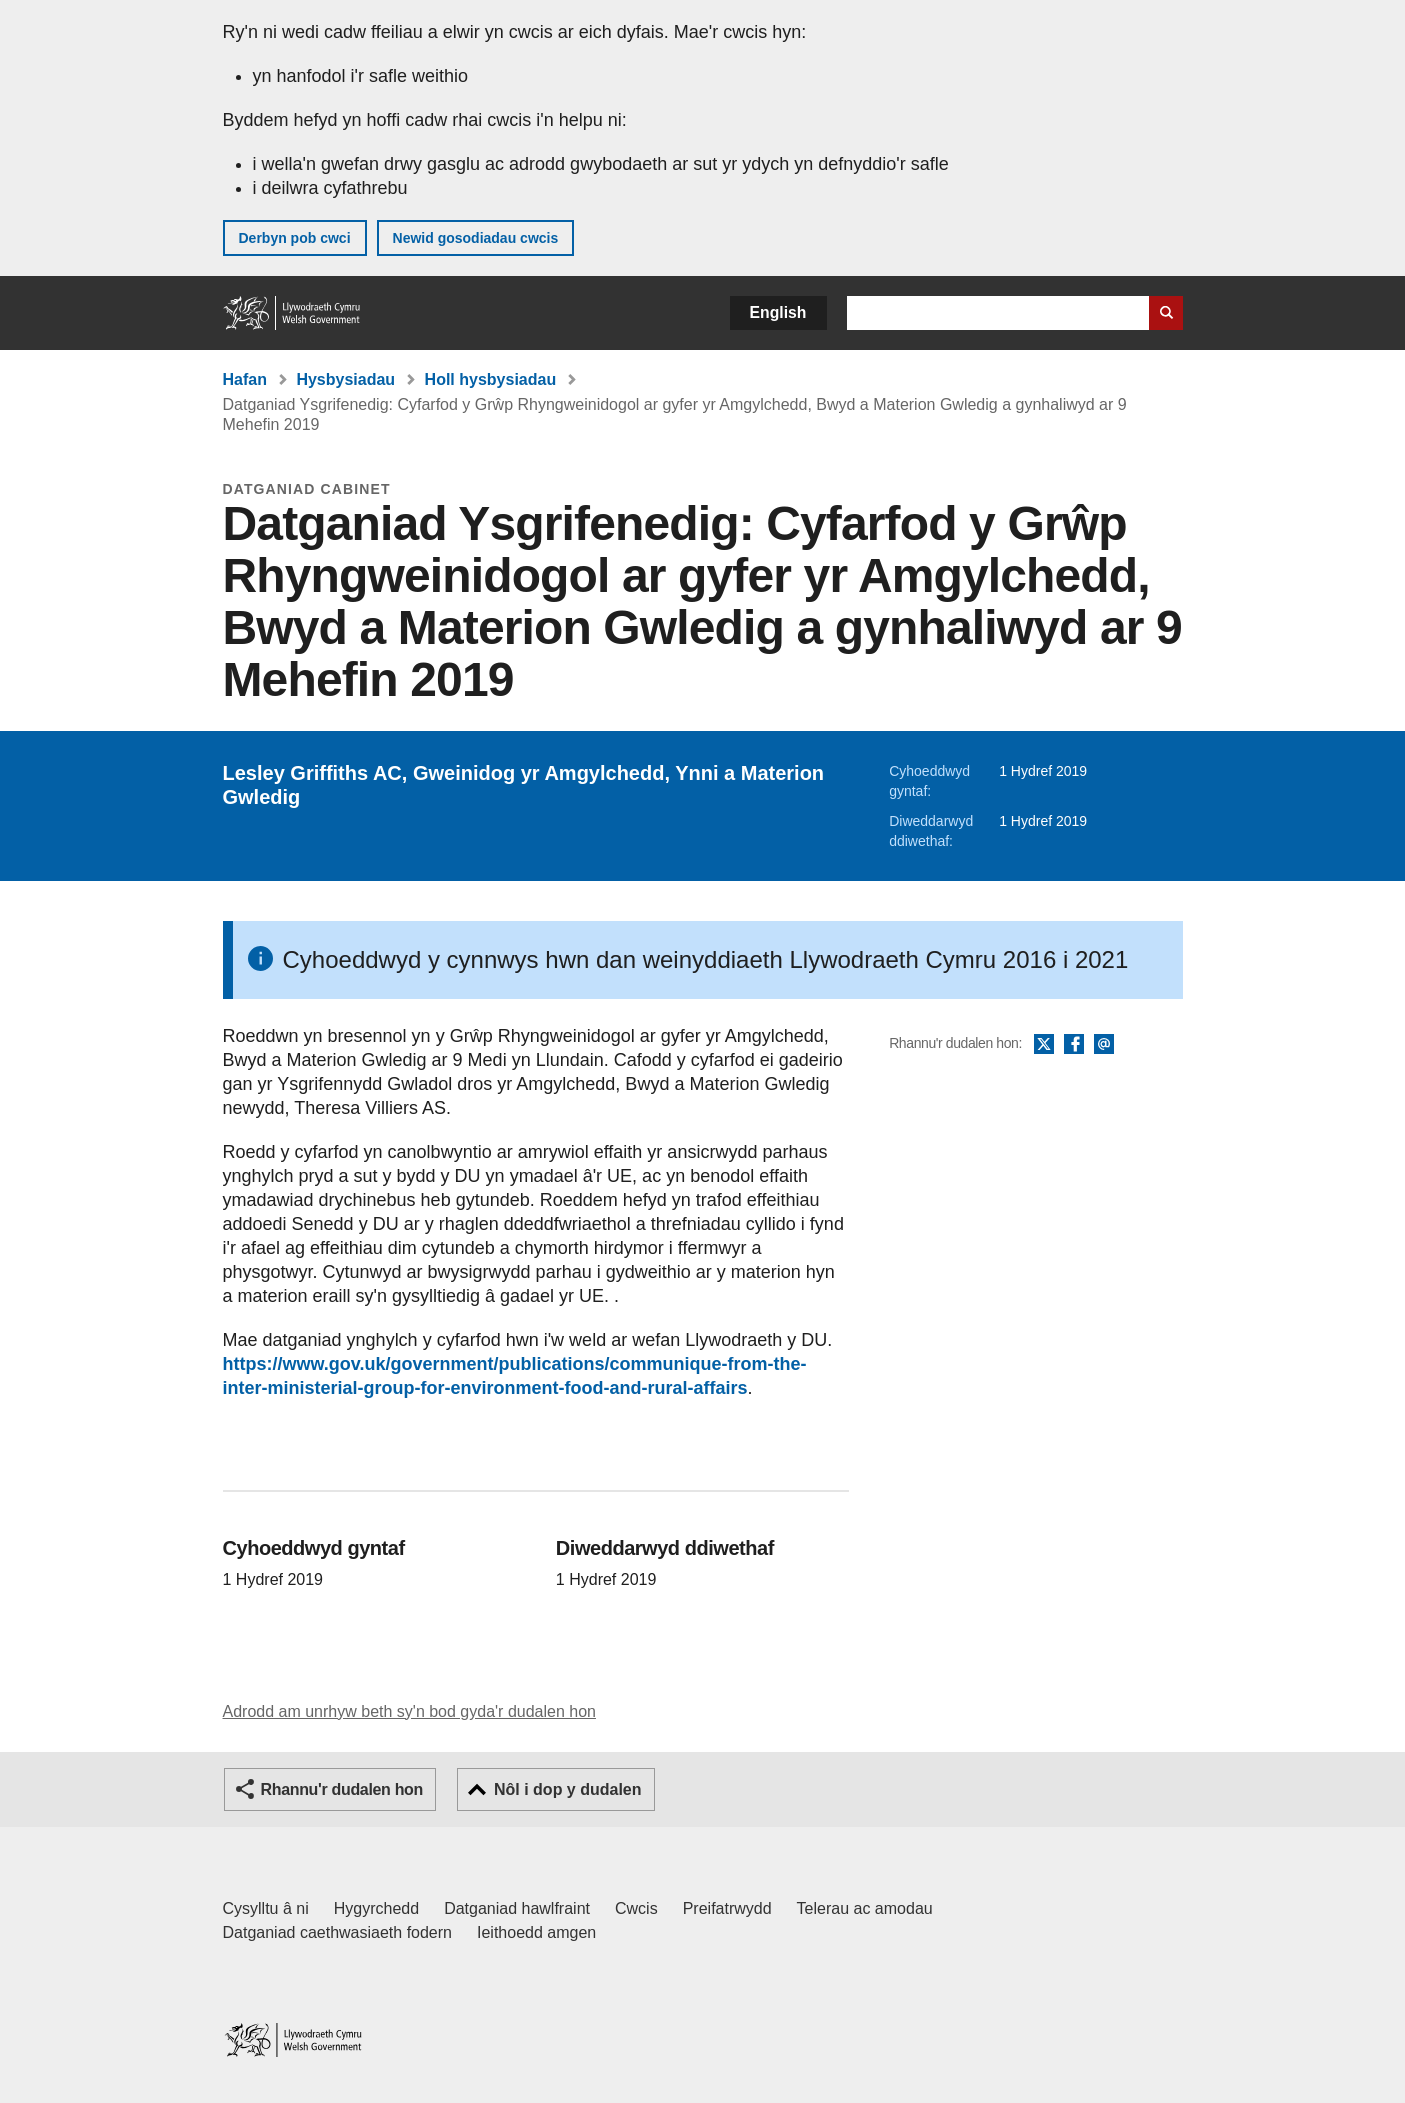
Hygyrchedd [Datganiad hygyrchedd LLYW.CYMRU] (376, 1908)
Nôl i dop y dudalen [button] (568, 1789)
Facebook (1074, 1045)
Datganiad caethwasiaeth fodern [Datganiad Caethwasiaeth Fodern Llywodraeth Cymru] (338, 1932)
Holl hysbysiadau (491, 379)
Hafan (245, 379)
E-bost (1104, 1045)
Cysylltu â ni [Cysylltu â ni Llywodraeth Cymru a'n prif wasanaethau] (266, 1908)
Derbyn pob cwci (295, 238)
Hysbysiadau (345, 379)
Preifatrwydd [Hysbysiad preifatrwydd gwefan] (727, 1908)
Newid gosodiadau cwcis (476, 238)
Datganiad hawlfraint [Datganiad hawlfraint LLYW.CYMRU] (517, 1908)
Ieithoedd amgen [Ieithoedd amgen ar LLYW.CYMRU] (536, 1932)
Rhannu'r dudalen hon (342, 1789)
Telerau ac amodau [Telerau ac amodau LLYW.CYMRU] (865, 1908)
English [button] (778, 312)
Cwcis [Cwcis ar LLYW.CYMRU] (636, 1908)
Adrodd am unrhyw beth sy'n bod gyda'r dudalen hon (409, 1711)
